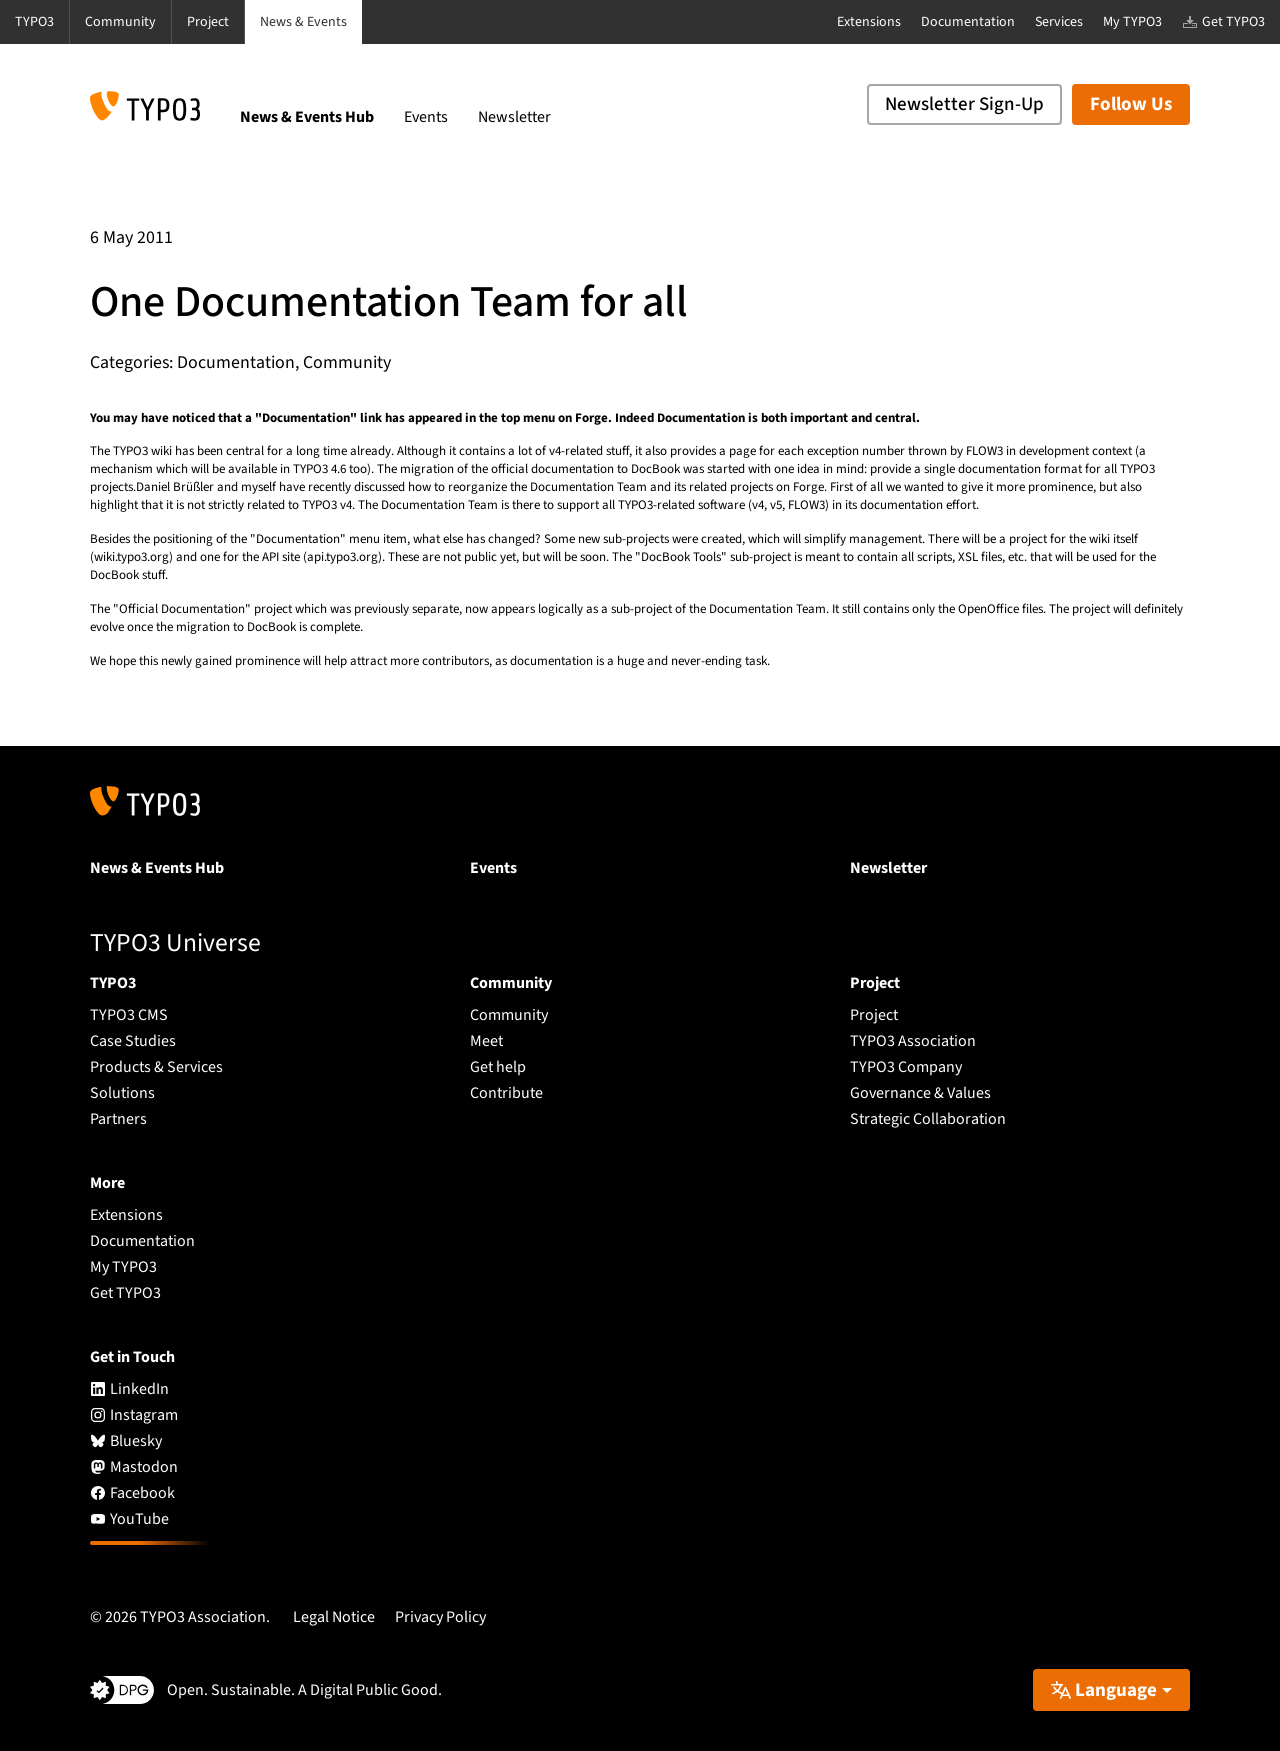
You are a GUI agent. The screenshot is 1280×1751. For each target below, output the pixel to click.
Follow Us (1131, 104)
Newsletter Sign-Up (964, 104)
